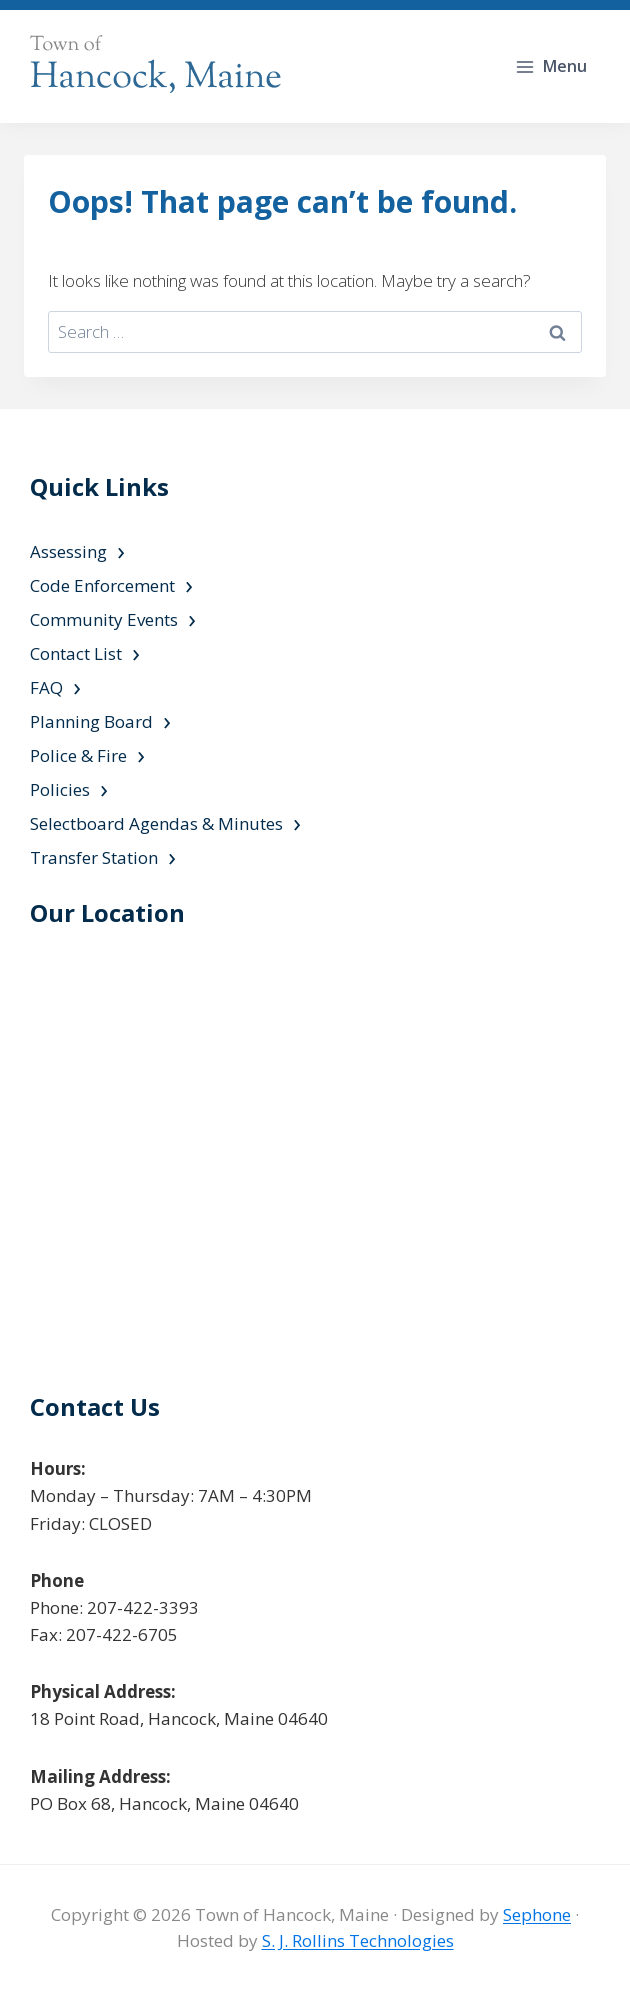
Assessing (68, 551)
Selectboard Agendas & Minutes (156, 823)
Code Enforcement (102, 585)
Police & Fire (78, 755)
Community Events (104, 619)
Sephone (537, 1914)
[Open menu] (553, 66)
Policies (60, 789)
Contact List (76, 653)
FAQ (46, 687)
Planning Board (91, 721)
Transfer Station (94, 857)
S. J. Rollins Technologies (358, 1940)
